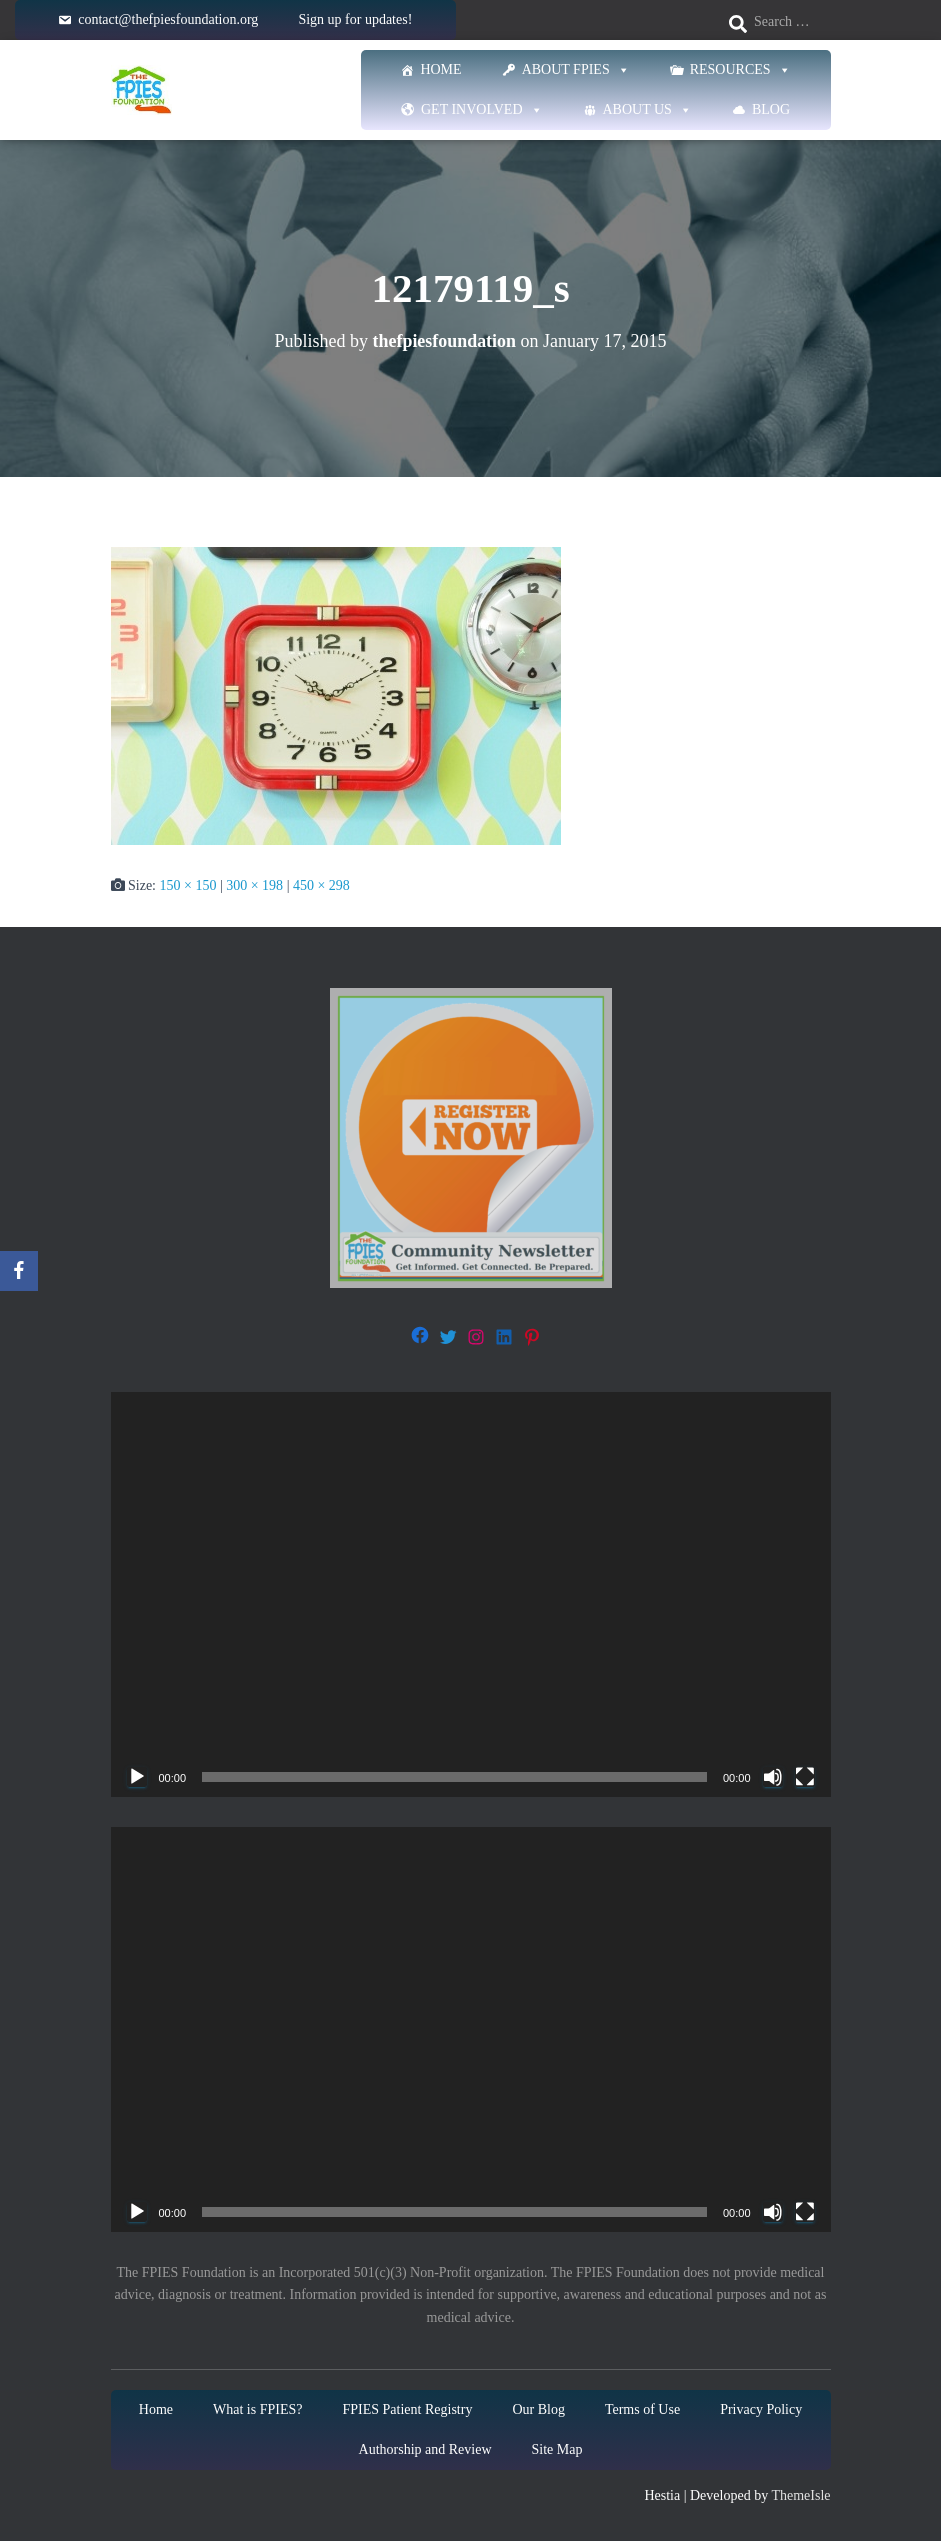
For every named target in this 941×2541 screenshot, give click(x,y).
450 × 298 (321, 885)
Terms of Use (642, 2409)
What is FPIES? (257, 2409)
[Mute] (773, 1777)
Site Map (557, 2449)
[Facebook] (19, 1271)
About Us (647, 110)
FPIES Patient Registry (407, 2409)
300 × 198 (254, 885)
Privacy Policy (761, 2409)
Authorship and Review (425, 2449)
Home (440, 69)
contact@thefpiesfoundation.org (168, 19)
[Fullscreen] (805, 1777)
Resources (740, 70)
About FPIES (576, 70)
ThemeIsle (800, 2495)
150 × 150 (188, 885)
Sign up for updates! (355, 19)
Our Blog (538, 2409)
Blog (771, 109)
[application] (471, 1594)
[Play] (137, 1777)
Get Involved (482, 110)
